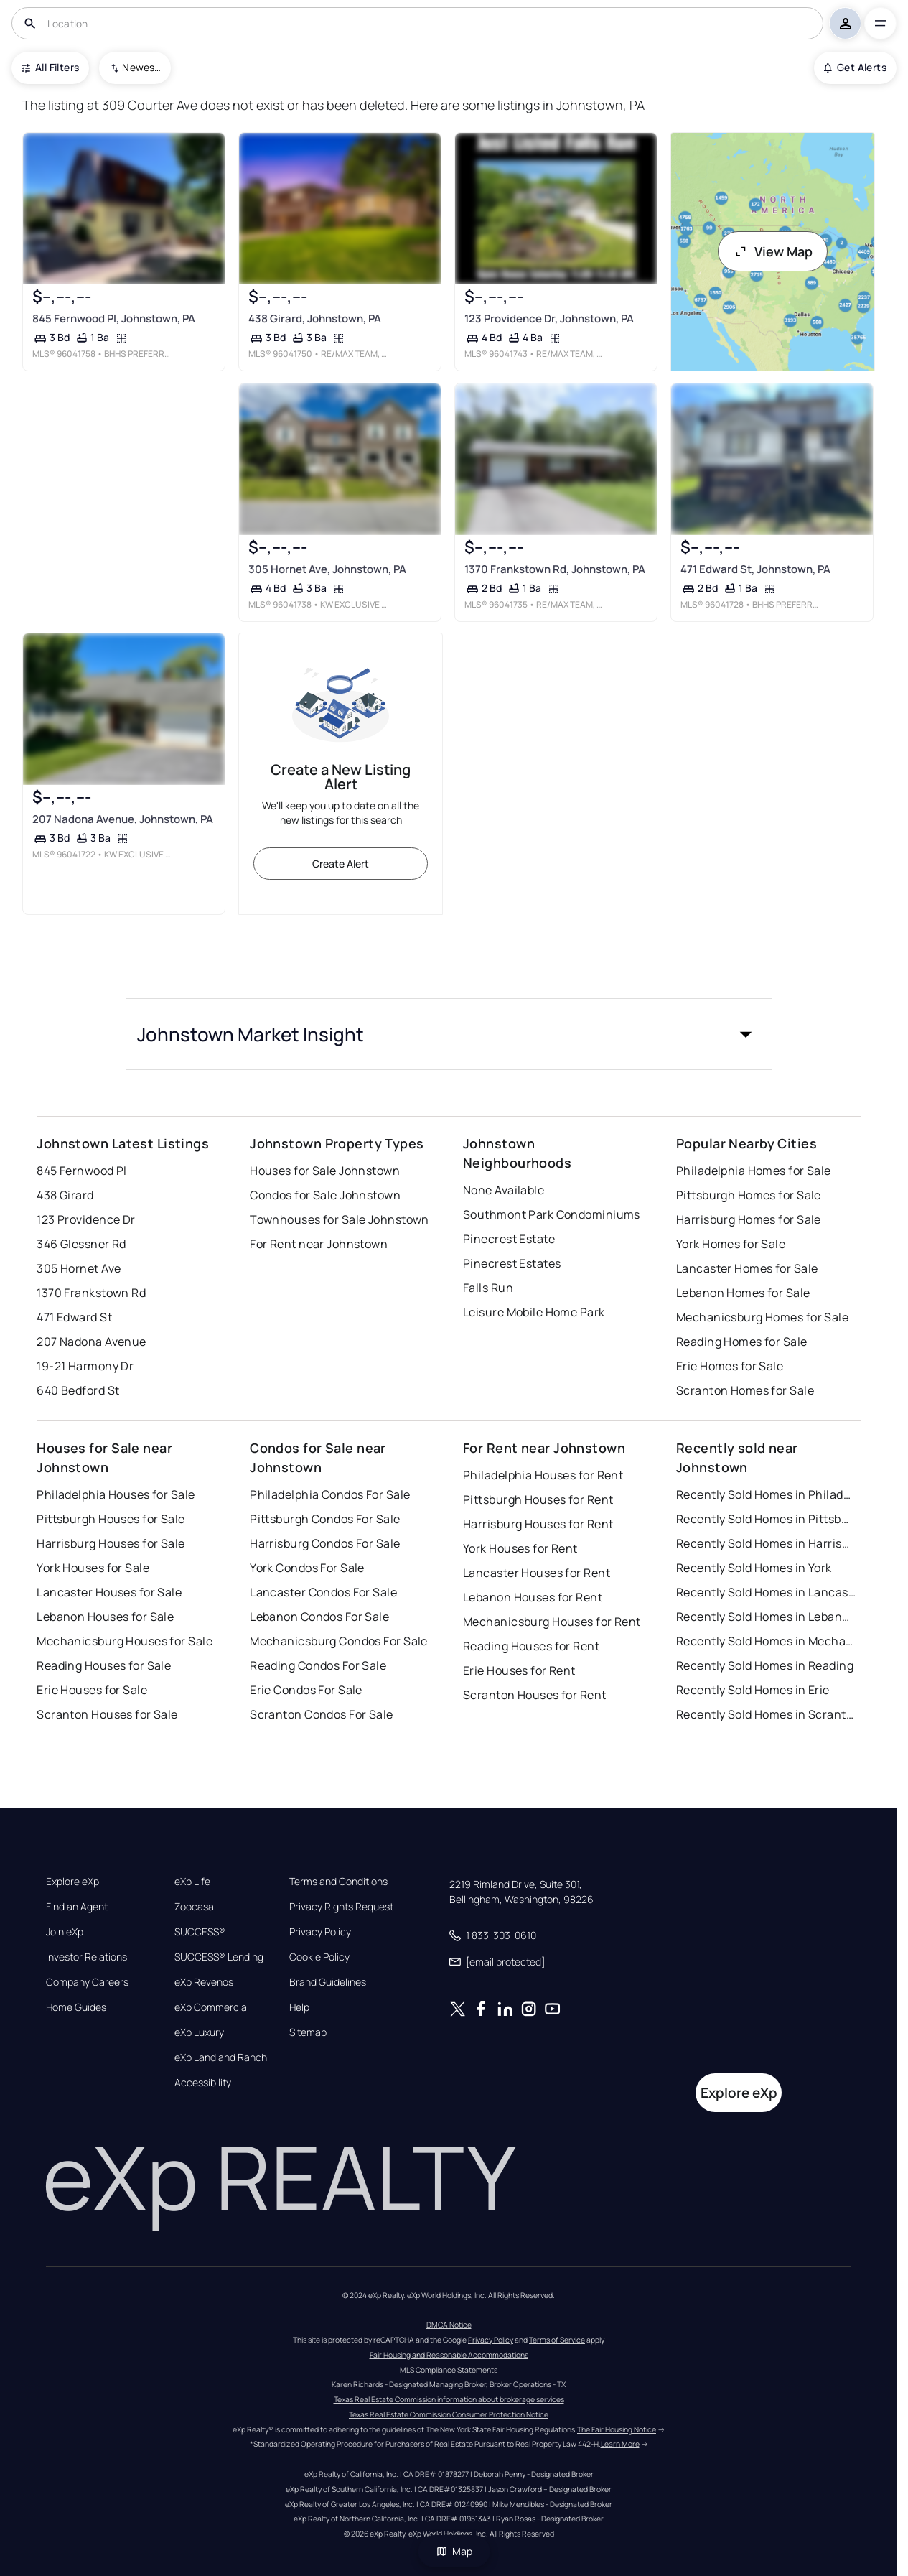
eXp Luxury (199, 2032)
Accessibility (202, 2083)
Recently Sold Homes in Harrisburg (766, 1543)
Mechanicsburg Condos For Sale (339, 1641)
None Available (503, 1190)
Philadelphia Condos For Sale (330, 1494)
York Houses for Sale (93, 1568)
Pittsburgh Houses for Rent (538, 1499)
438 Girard (65, 1195)
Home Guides (76, 2007)
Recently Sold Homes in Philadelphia (766, 1494)
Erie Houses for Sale (92, 1690)
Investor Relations (86, 1957)
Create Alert (340, 863)
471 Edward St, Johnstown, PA (755, 569)
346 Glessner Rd (81, 1244)
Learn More (620, 2444)
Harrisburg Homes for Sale (748, 1219)
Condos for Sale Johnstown (325, 1195)
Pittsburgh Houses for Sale (110, 1519)
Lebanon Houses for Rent (532, 1597)
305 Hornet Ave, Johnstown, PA (327, 569)
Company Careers (87, 1982)
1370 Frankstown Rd (91, 1293)
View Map (773, 251)
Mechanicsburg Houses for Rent (552, 1621)
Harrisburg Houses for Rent (538, 1524)
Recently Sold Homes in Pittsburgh (766, 1519)
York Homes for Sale (730, 1244)
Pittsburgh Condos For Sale (325, 1519)
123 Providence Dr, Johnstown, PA (549, 318)
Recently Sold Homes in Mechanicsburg (766, 1641)
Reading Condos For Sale (318, 1665)
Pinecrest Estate (509, 1239)
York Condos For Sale (307, 1568)
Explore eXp (72, 1882)
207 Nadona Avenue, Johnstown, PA (122, 819)
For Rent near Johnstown (319, 1244)
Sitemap (308, 2032)
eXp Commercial (211, 2007)
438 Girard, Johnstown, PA (314, 318)
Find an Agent (77, 1907)
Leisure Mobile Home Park (534, 1312)
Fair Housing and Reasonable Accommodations (449, 2355)
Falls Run (488, 1288)
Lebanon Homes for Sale (743, 1293)
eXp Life (192, 1882)
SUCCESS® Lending (218, 1957)
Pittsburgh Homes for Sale (748, 1195)
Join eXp (64, 1932)
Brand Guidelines (327, 1982)
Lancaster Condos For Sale (323, 1592)
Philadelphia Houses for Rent (543, 1475)
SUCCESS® (199, 1932)
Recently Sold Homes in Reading (764, 1665)
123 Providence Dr (86, 1219)
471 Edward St (74, 1317)
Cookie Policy (319, 1957)
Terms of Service (557, 2340)
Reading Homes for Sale (742, 1341)
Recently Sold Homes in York (754, 1568)
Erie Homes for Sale (729, 1366)
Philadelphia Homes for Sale (753, 1170)
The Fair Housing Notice (616, 2429)
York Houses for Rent (520, 1548)
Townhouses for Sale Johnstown (339, 1219)
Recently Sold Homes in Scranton (766, 1714)
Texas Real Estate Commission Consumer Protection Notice (448, 2414)
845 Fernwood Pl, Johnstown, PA (113, 318)
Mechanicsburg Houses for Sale (124, 1641)
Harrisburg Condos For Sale (325, 1543)
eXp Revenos (203, 1982)
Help (299, 2007)
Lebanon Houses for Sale (105, 1616)
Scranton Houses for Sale (107, 1714)
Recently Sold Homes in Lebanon (766, 1616)
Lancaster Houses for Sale (109, 1592)
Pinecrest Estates (512, 1263)
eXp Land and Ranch (220, 2057)
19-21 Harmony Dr (85, 1366)
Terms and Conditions (338, 1882)
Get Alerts (855, 67)
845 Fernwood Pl (82, 1170)
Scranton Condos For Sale (321, 1714)
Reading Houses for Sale (104, 1665)
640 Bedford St (78, 1390)
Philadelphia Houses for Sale (116, 1494)
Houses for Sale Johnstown (325, 1170)
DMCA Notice (449, 2325)
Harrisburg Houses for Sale (110, 1543)
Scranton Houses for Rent (535, 1695)
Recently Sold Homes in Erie (753, 1690)
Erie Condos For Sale (306, 1690)
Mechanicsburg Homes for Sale (762, 1317)
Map (454, 2551)
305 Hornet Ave (79, 1268)
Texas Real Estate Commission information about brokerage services (449, 2399)
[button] (449, 1034)
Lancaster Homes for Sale (747, 1268)
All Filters (50, 67)
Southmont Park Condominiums (551, 1214)
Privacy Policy (320, 1932)
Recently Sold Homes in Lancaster (766, 1592)
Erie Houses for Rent (519, 1670)
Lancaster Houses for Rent (536, 1573)
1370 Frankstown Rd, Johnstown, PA (554, 569)
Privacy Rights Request (341, 1907)
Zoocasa (194, 1907)
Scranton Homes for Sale (745, 1390)
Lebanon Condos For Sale (319, 1616)
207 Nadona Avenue (91, 1341)
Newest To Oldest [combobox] (141, 67)
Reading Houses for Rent (531, 1646)
